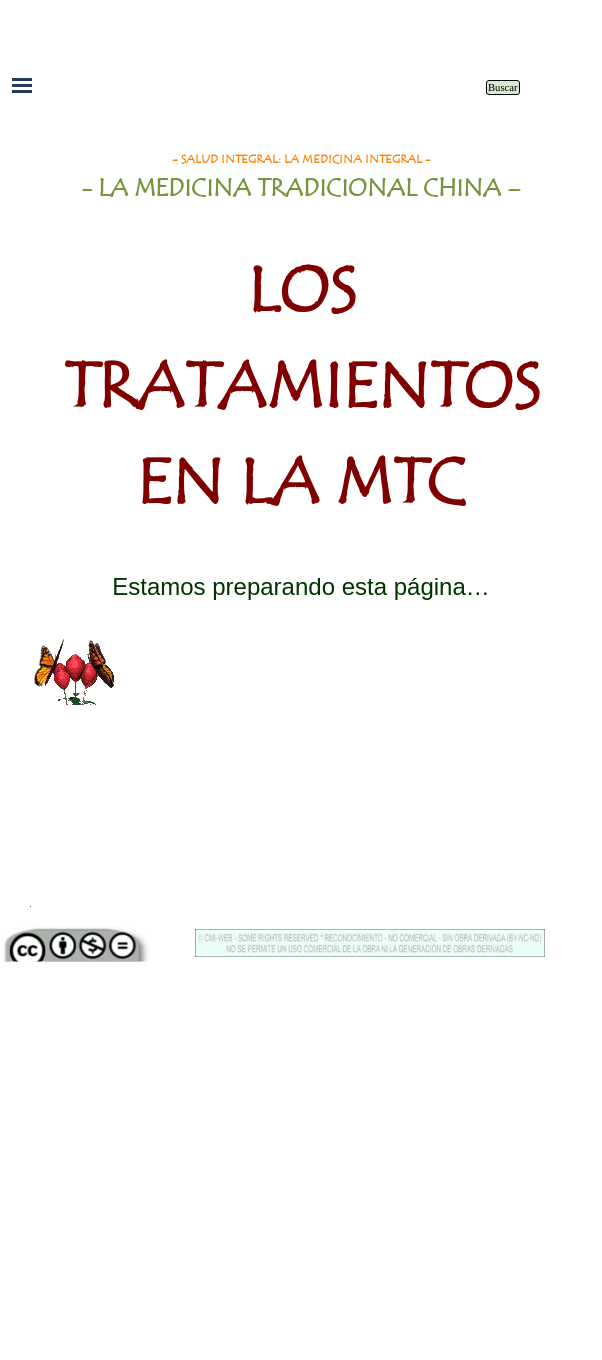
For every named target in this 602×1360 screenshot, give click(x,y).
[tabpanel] (301, 351)
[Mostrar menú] (22, 85)
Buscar (503, 87)
